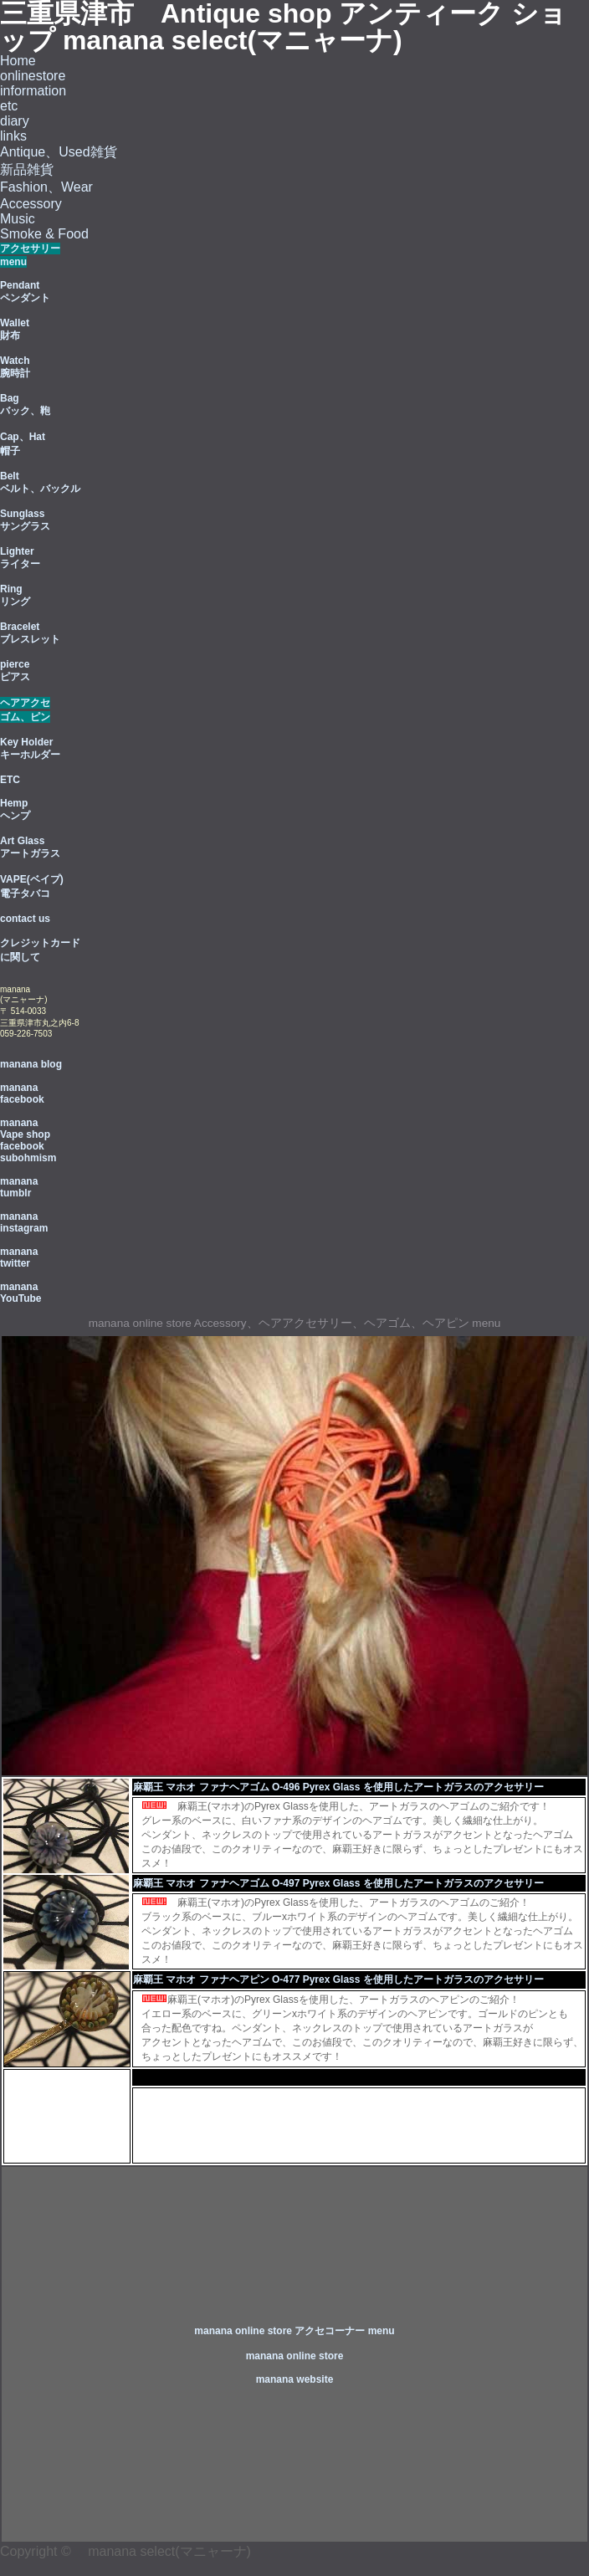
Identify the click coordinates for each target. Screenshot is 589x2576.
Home (18, 61)
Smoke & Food (44, 234)
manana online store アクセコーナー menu (294, 2331)
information (33, 91)
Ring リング (15, 595)
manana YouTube (21, 1292)
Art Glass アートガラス (30, 847)
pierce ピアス (15, 670)
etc (9, 106)
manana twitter (19, 1257)
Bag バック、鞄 (25, 404)
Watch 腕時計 (15, 367)
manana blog (31, 1064)
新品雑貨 (27, 169)
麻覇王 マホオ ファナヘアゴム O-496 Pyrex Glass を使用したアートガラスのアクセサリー (338, 1787)
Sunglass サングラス (25, 520)
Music (17, 219)
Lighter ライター (20, 557)
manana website (295, 2379)
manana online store (295, 2356)
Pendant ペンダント (25, 291)
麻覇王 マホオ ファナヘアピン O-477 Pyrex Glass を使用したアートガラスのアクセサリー (338, 1979)
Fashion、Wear (46, 187)
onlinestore (32, 76)
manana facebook (22, 1093)
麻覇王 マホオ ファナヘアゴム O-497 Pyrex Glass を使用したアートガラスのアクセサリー (338, 1883)
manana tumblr (19, 1187)
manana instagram (24, 1222)
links (13, 136)
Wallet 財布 (14, 329)
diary (14, 121)
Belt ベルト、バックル (40, 482)
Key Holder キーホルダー (30, 748)
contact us (25, 918)
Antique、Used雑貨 (58, 152)
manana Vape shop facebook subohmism (28, 1140)
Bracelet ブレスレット (30, 633)
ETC (10, 780)
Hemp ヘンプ (15, 809)
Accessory (31, 204)
